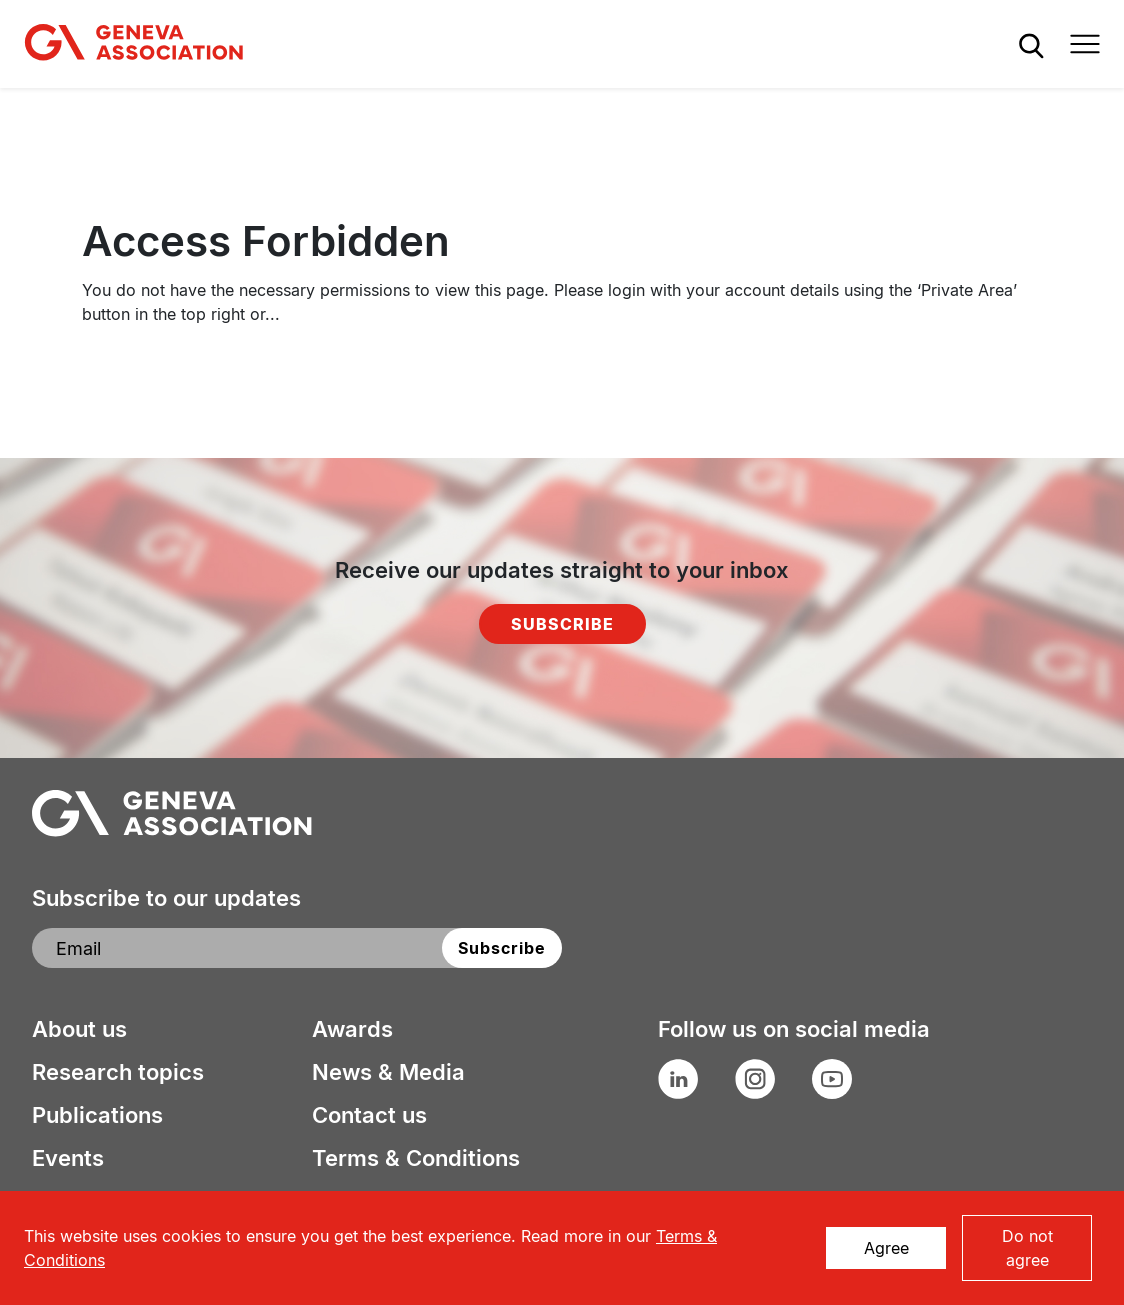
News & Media (388, 1072)
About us (79, 1029)
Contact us (369, 1115)
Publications (97, 1115)
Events (68, 1158)
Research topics (118, 1072)
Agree (886, 1248)
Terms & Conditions (416, 1158)
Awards (352, 1029)
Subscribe (562, 624)
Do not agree (1027, 1248)
